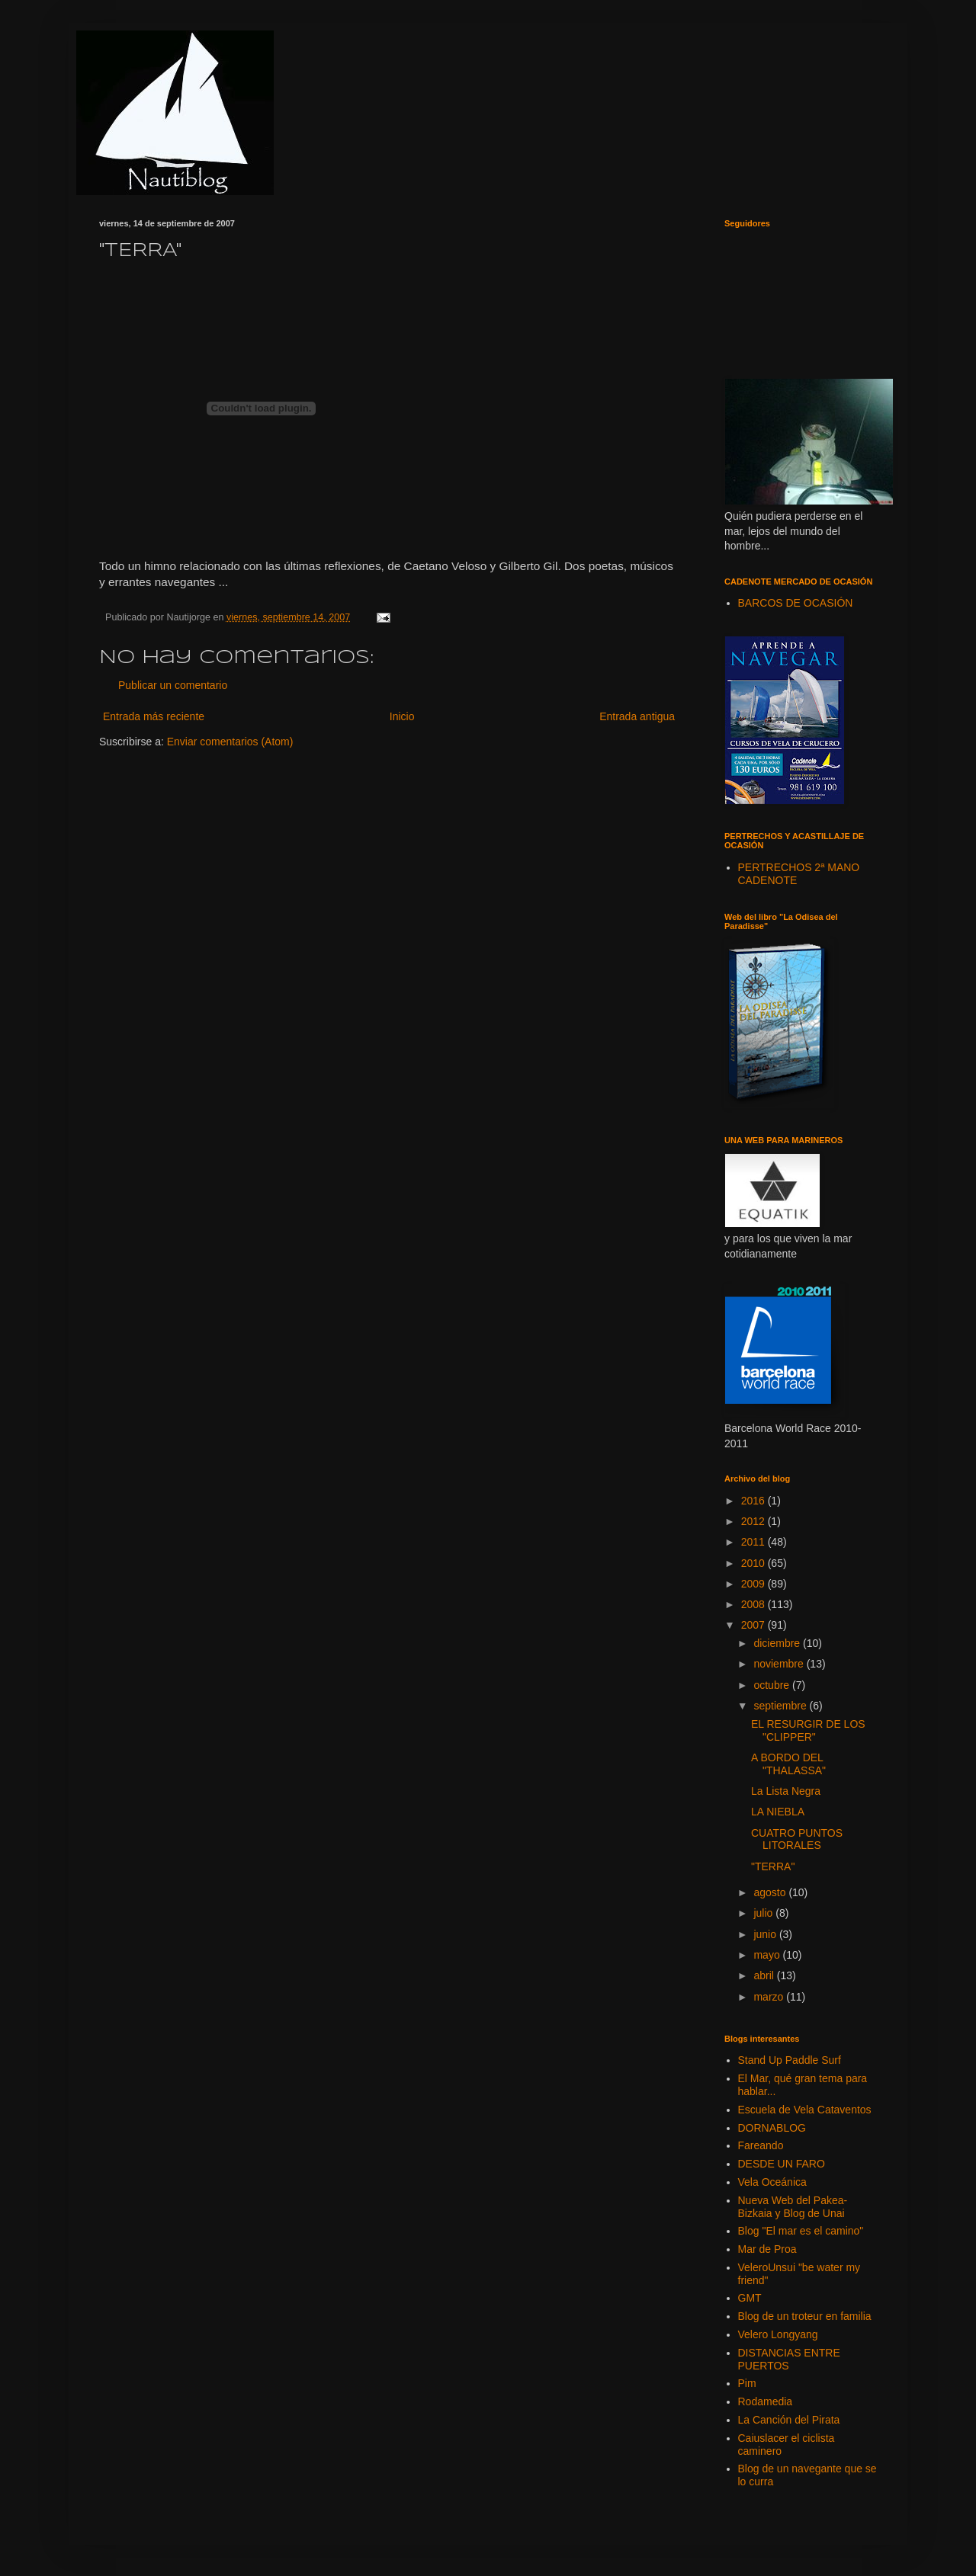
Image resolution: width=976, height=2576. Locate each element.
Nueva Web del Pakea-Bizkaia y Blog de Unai (793, 2206)
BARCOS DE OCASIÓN (795, 603)
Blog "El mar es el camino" (801, 2231)
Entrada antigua (637, 716)
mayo (767, 1955)
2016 (754, 1501)
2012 (754, 1521)
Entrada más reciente (153, 716)
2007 (754, 1625)
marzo (769, 1997)
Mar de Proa (767, 2249)
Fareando (761, 2145)
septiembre (781, 1706)
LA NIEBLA (777, 1811)
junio (766, 1934)
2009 (754, 1584)
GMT (750, 2298)
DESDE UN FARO (781, 2164)
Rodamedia (765, 2401)
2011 (754, 1542)
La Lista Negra (785, 1791)
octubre (772, 1685)
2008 (754, 1604)
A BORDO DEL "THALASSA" (788, 1764)
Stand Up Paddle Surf (789, 2060)
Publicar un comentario (172, 685)
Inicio (402, 716)
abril (764, 1975)
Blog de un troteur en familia (805, 2316)
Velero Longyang (778, 2334)
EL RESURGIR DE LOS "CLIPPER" (808, 1730)
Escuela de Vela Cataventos (805, 2109)
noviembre (779, 1664)
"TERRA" (773, 1866)
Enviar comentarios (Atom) (230, 741)
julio (764, 1913)
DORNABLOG (772, 2128)
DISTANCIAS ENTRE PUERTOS (789, 2359)
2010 (754, 1563)
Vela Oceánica (772, 2182)
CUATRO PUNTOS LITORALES (797, 1839)
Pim (747, 2383)
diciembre (778, 1643)
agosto (770, 1892)
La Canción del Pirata (789, 2420)
